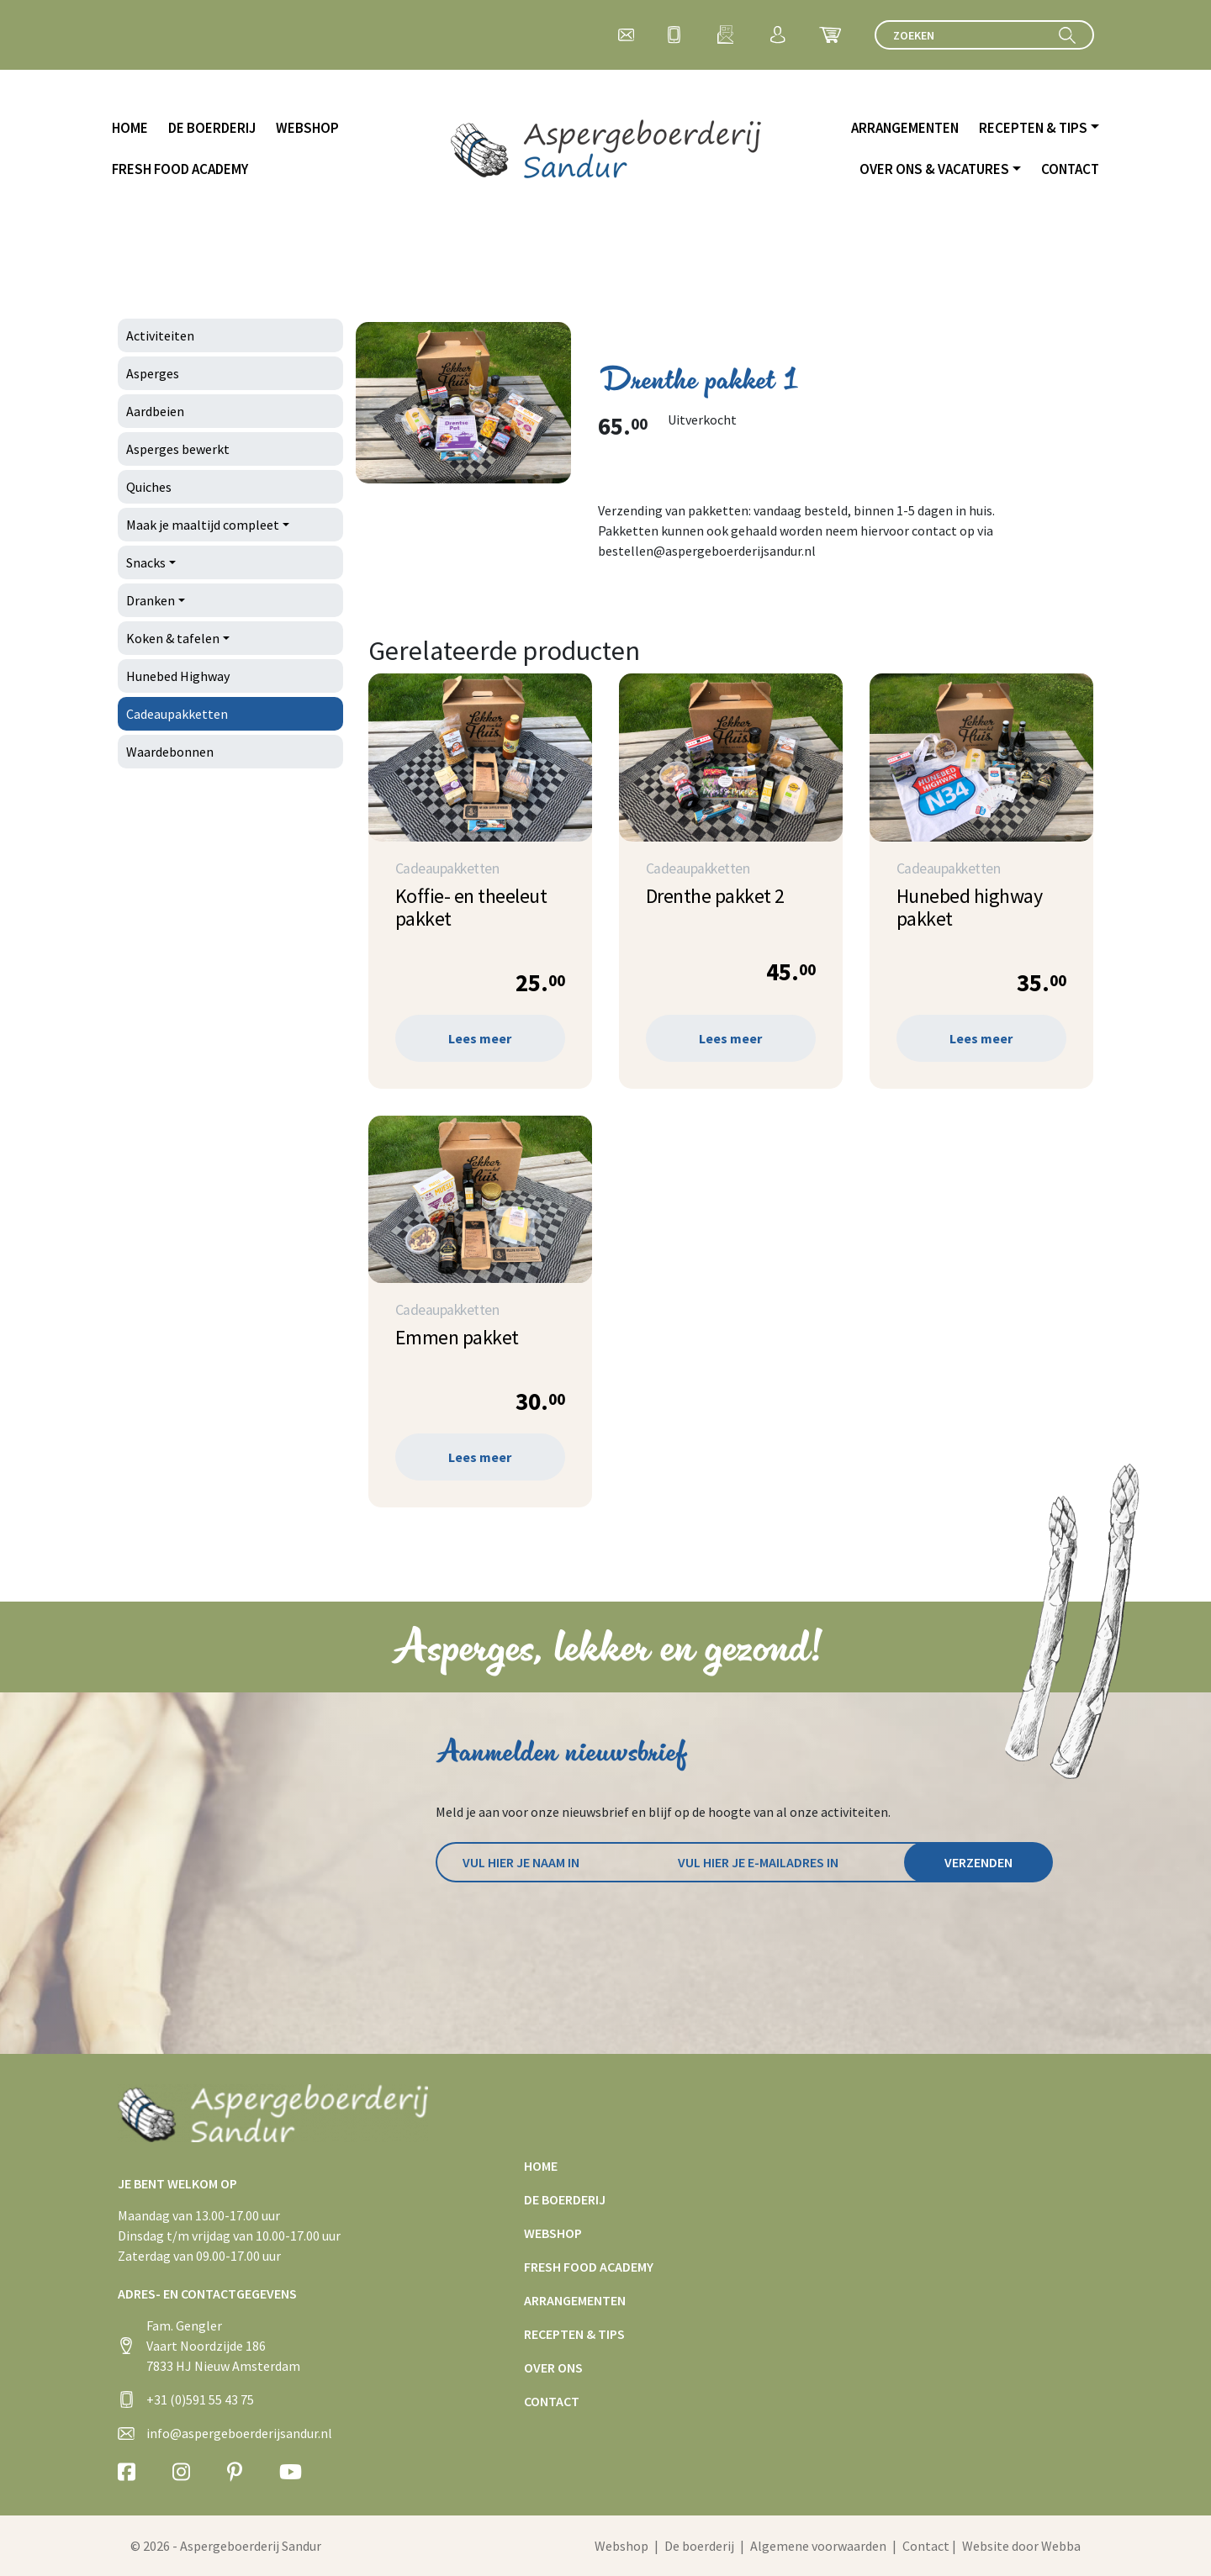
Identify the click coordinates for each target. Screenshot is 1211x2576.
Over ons (553, 2367)
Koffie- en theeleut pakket (471, 907)
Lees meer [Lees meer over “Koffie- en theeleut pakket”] (479, 1038)
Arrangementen (905, 128)
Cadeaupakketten (177, 713)
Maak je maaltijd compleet (202, 524)
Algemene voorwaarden (818, 2545)
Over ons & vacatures (934, 169)
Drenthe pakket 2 (715, 896)
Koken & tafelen (172, 638)
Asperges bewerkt (178, 449)
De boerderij (212, 128)
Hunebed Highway (178, 676)
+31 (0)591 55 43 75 (200, 2399)
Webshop (307, 128)
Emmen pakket (457, 1337)
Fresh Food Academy (180, 169)
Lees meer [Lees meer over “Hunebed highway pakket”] (981, 1038)
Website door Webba (1021, 2545)
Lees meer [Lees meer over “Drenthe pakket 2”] (730, 1038)
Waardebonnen (170, 751)
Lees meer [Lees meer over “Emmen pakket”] (479, 1457)
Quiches (149, 486)
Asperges (152, 373)
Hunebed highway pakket (969, 907)
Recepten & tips (1033, 128)
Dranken (150, 600)
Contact (1070, 169)
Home (130, 128)
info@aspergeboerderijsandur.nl (239, 2433)
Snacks (146, 562)
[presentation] (563, 1928)
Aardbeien (155, 411)
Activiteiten (160, 335)
